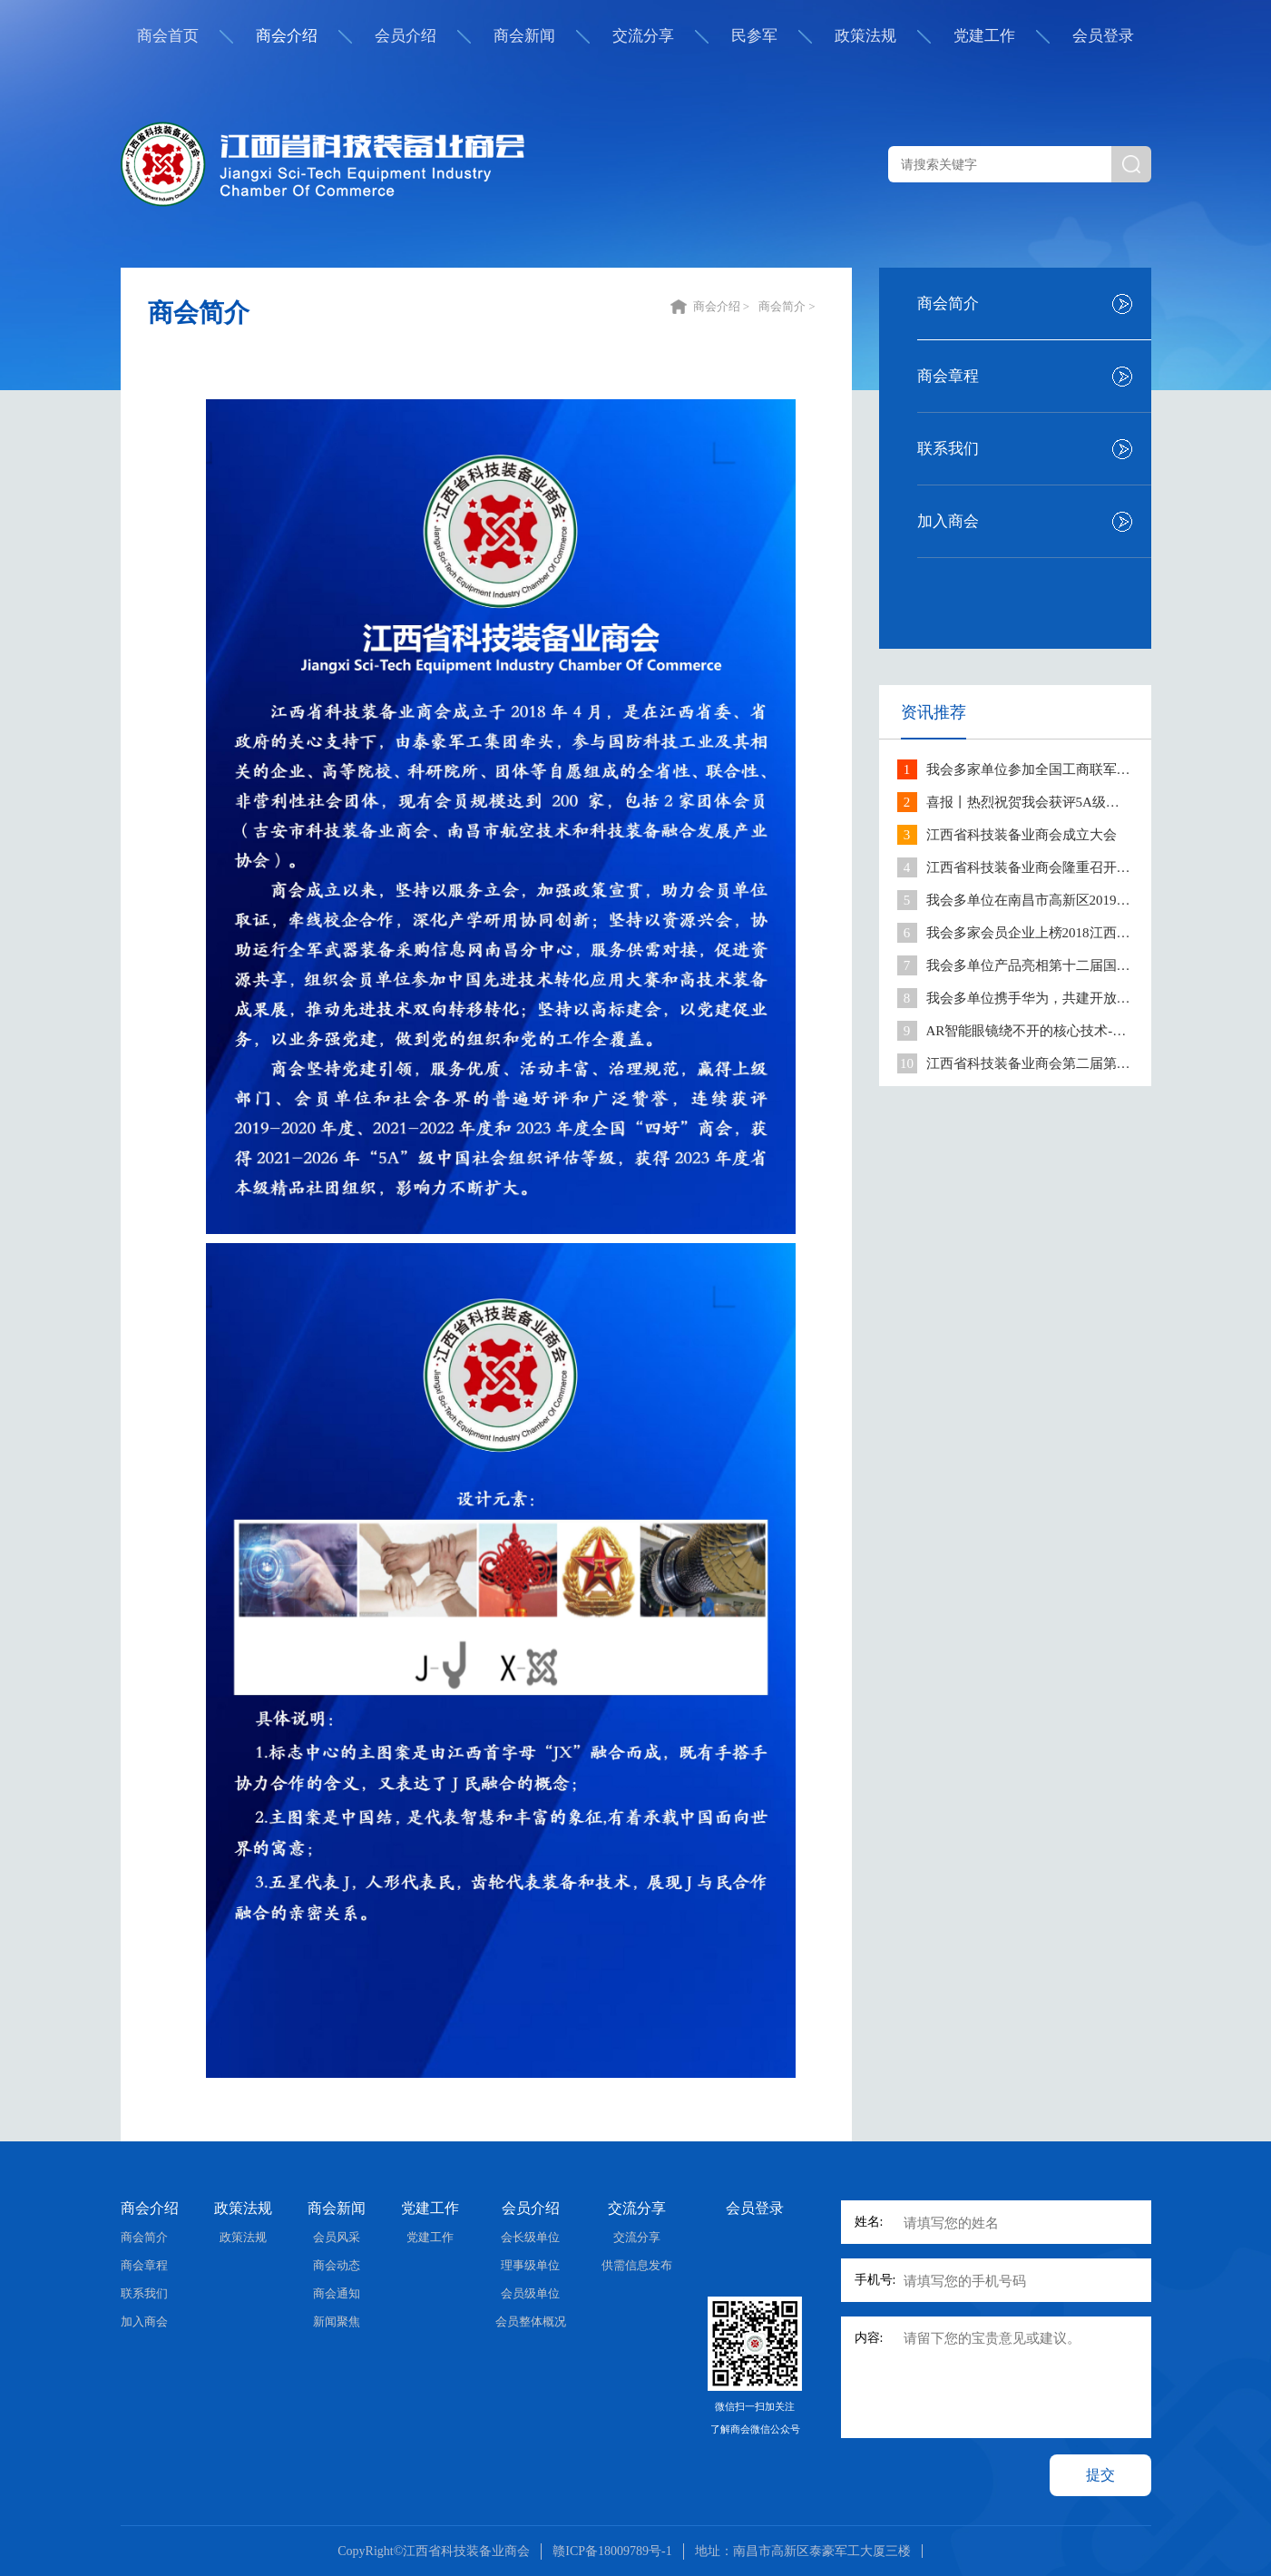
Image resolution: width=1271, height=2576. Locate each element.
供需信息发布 (636, 2265)
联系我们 (948, 448)
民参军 (754, 35)
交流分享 (643, 35)
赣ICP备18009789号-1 (611, 2551)
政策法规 (865, 35)
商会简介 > (788, 306)
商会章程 (948, 376)
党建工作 (984, 35)
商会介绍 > (723, 306)
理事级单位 (530, 2265)
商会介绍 (287, 35)
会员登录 (1103, 35)
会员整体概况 (530, 2321)
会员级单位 (530, 2293)
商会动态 (336, 2265)
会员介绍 (405, 35)
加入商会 (948, 521)
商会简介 (948, 303)
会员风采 (336, 2237)
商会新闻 (524, 35)
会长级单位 (530, 2237)
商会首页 (168, 35)
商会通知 (336, 2293)
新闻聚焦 (336, 2321)
